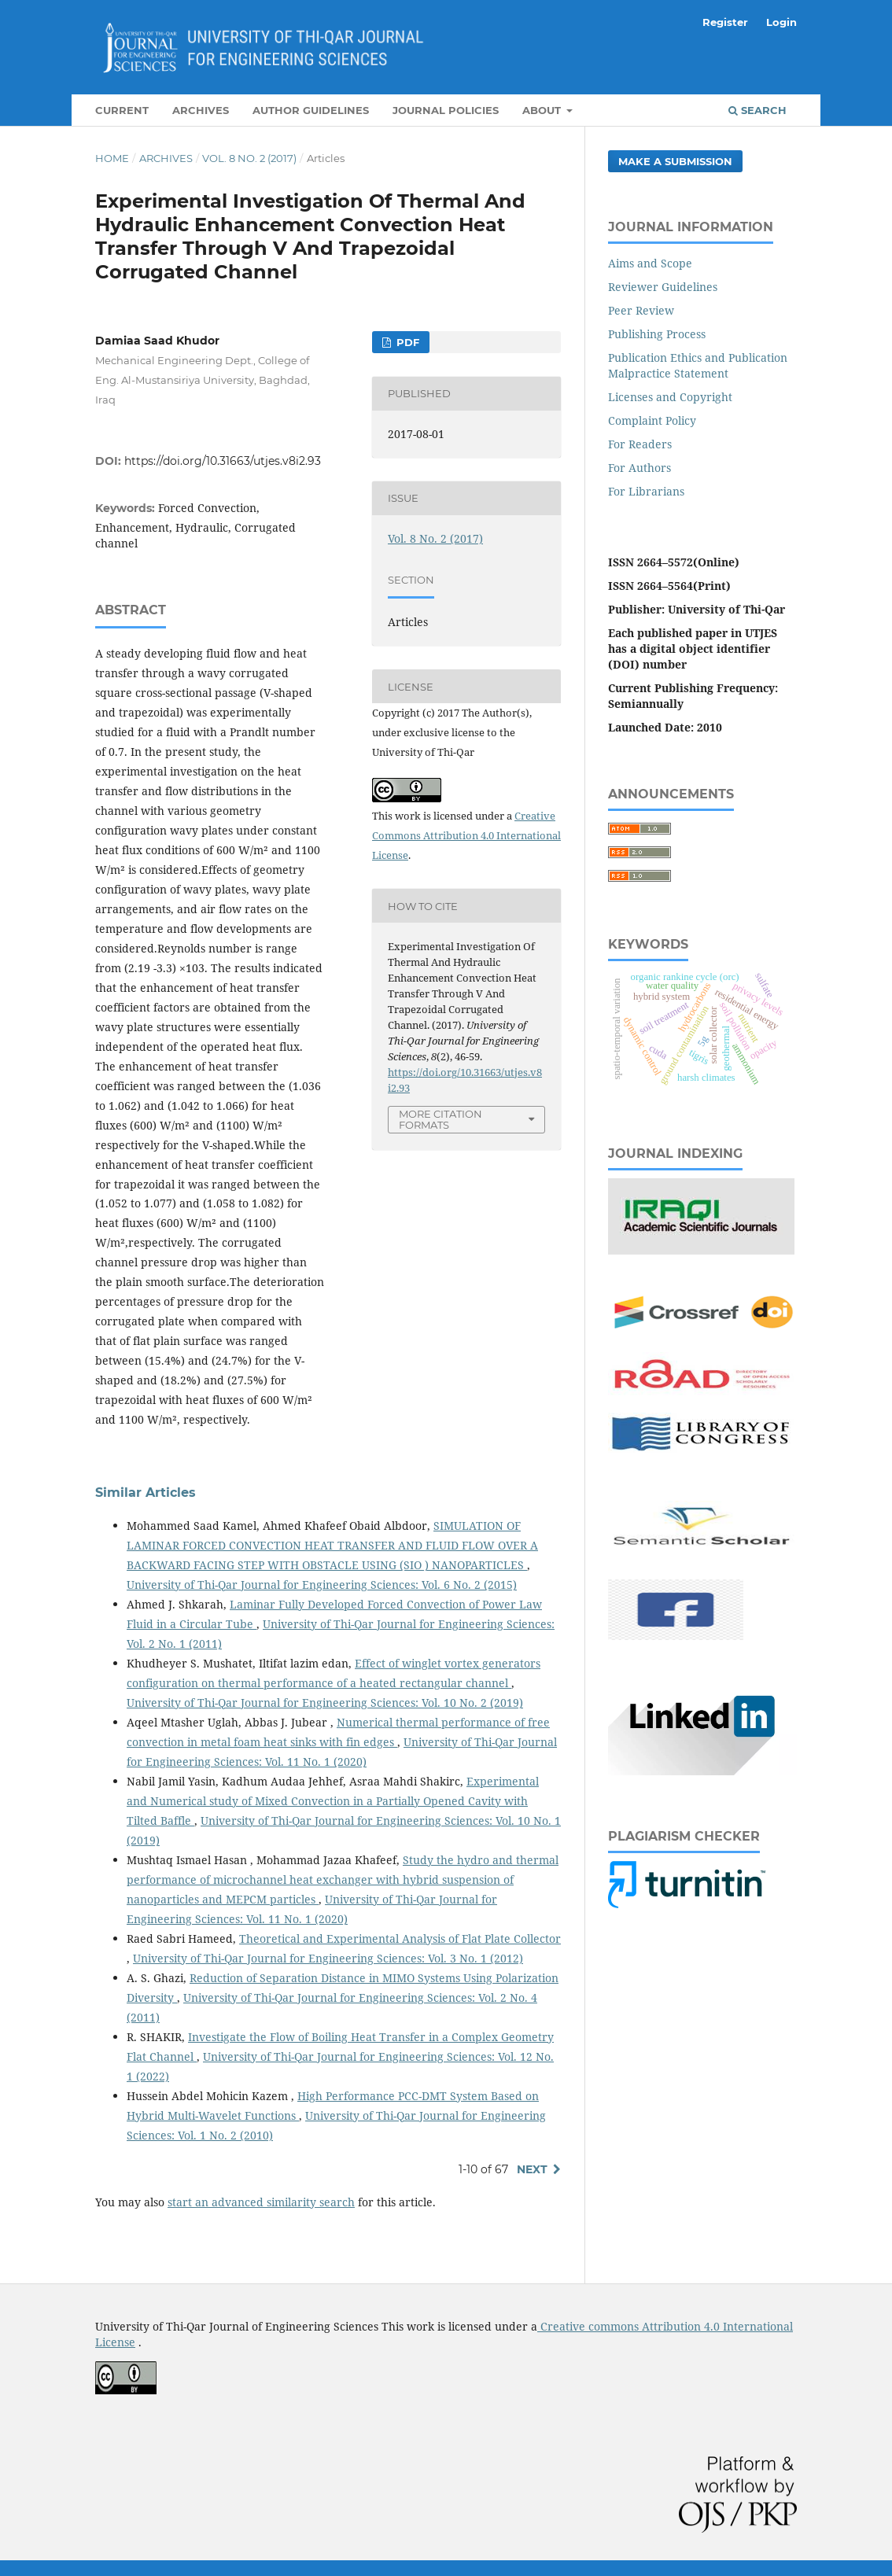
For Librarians (646, 491)
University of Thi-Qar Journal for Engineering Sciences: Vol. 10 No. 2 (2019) (325, 1702)
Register (725, 22)
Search (757, 110)
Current (122, 110)
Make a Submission (675, 161)
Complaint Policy (652, 420)
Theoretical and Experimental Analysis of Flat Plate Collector (400, 1938)
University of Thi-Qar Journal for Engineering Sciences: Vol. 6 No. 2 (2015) (322, 1584)
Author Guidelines (310, 110)
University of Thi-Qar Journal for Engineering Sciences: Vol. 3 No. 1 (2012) (328, 1958)
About (543, 110)
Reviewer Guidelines (662, 286)
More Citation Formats (440, 1119)
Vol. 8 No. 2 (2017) (249, 158)
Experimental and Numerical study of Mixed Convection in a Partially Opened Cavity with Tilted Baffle (333, 1801)
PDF (406, 342)
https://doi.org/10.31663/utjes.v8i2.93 (222, 461)
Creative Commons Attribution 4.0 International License (466, 835)
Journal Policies (446, 110)
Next (532, 2169)
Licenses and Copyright (670, 396)
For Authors (639, 467)
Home (112, 158)
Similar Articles (145, 1492)
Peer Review (641, 310)
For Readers (640, 444)
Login (781, 22)
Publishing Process (657, 333)
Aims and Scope (650, 263)
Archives (200, 110)
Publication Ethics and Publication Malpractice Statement (697, 365)
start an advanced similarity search (261, 2202)
